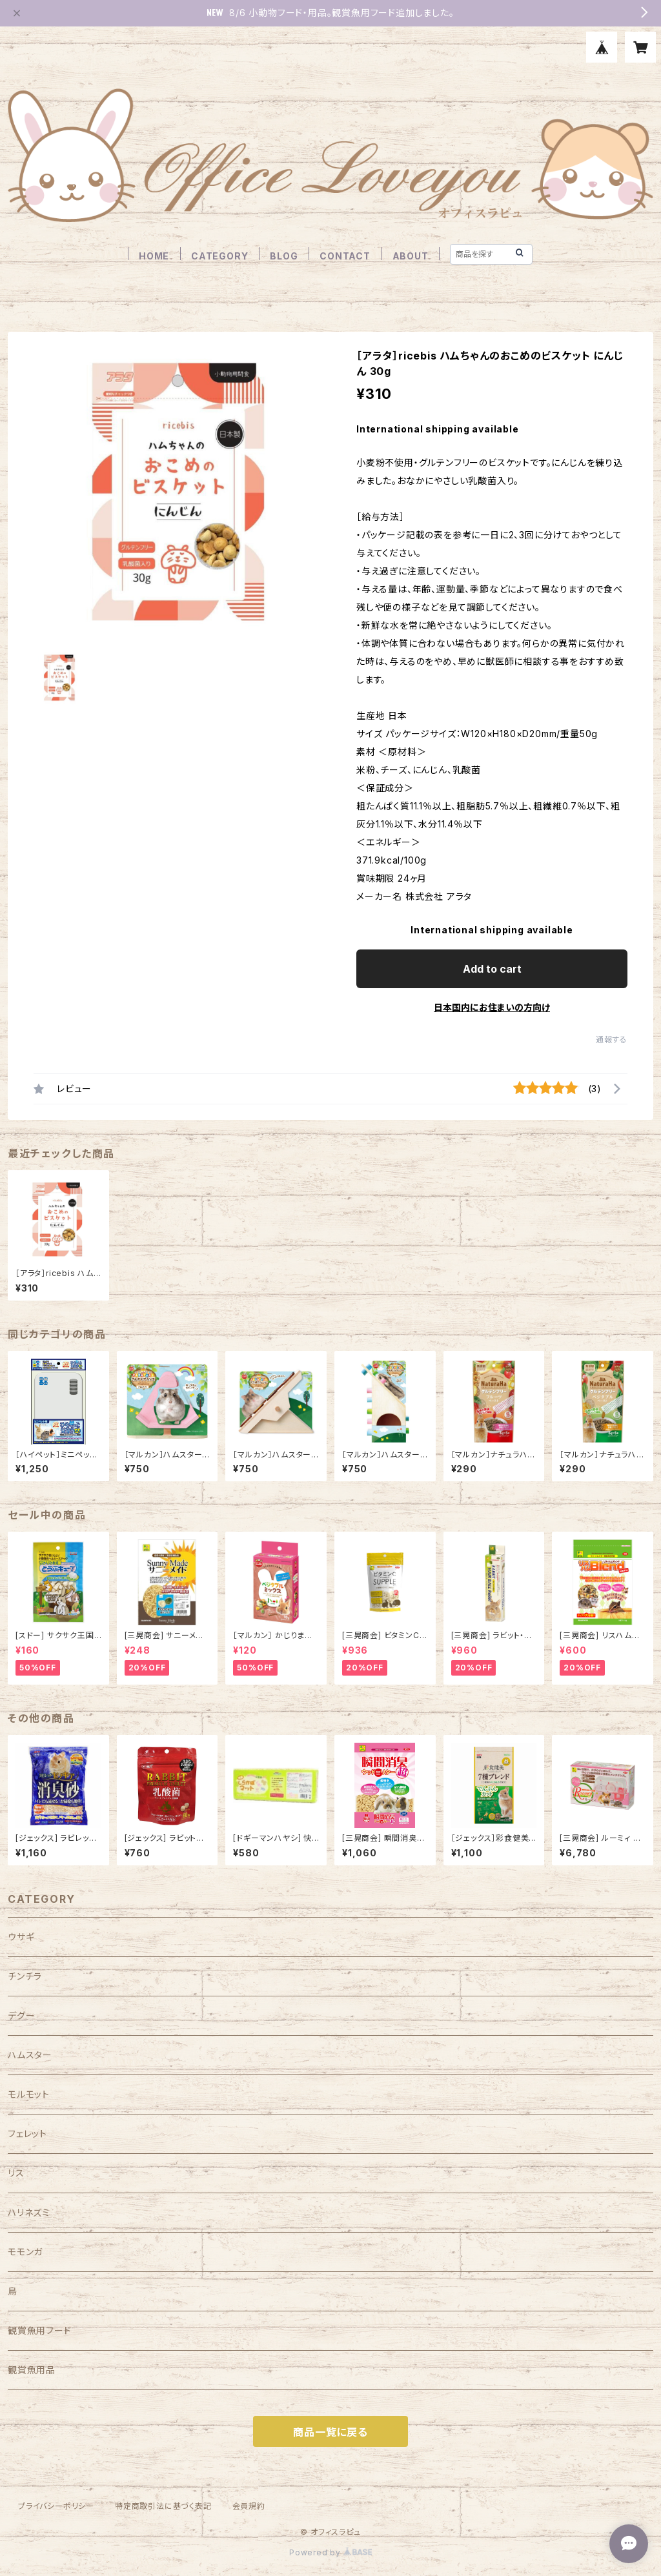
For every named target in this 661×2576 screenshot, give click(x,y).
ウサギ (21, 1936)
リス (16, 2172)
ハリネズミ (29, 2212)
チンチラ (25, 1976)
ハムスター (30, 2054)
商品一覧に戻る (330, 2432)
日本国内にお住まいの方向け (492, 1007)
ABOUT (410, 255)
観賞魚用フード (40, 2330)
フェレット (27, 2133)
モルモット (29, 2094)
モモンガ (25, 2251)
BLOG (284, 255)
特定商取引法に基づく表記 (163, 2506)
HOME (154, 255)
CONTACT (345, 255)
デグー (21, 2015)
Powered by (330, 2552)
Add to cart (492, 968)
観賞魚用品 (32, 2369)
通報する (611, 1039)
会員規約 (248, 2506)
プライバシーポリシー (56, 2506)
